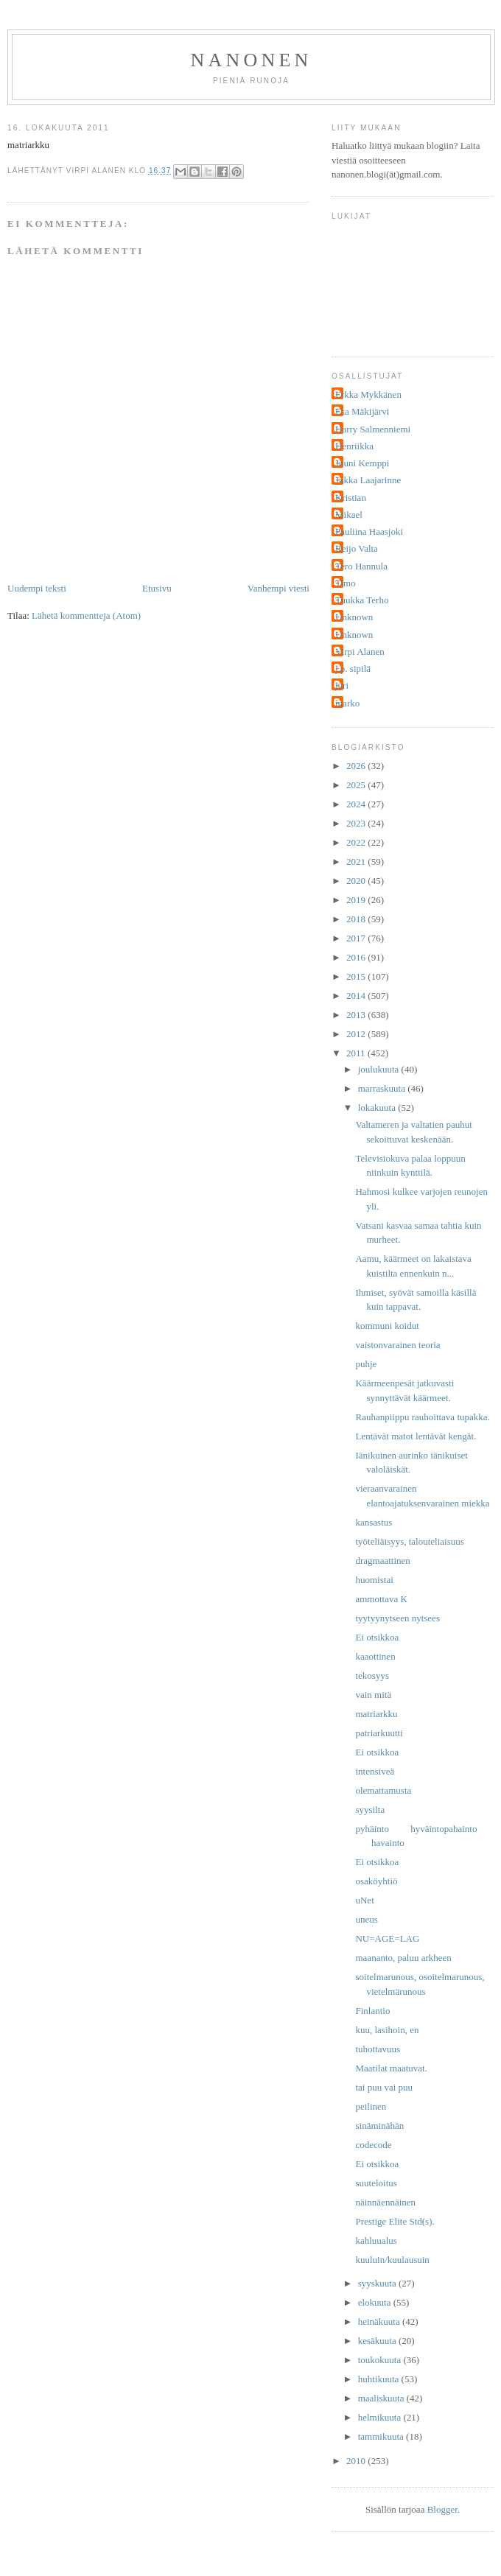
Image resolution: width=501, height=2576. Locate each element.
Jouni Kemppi (362, 462)
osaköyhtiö (376, 1881)
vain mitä (373, 1694)
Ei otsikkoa (377, 1637)
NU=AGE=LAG (387, 1938)
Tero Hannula (361, 566)
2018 (357, 918)
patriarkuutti (378, 1732)
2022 (357, 842)
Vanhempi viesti (278, 588)
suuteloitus (375, 2183)
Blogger (442, 2509)
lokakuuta (378, 1107)
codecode (373, 2144)
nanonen (251, 60)
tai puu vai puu (384, 2087)
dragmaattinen (382, 1560)
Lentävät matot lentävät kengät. (415, 1436)
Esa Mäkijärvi (362, 411)
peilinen (370, 2106)
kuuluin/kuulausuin (392, 2259)
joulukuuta (380, 1069)
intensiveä (374, 1771)
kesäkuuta (378, 2340)
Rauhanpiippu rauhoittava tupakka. (422, 1416)
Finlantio (372, 2010)
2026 (357, 765)
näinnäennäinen (385, 2202)
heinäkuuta (380, 2321)
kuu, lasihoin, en (386, 2029)
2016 (357, 957)
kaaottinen (375, 1656)
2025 (357, 784)
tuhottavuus (377, 2048)
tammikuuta (382, 2436)
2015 (357, 976)
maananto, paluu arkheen (403, 1957)
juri (341, 685)
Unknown (354, 616)
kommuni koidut (386, 1325)
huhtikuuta (380, 2378)
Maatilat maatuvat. (391, 2068)
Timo (345, 583)
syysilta (370, 1809)
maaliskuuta (382, 2398)
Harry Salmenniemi (372, 429)
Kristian (350, 497)
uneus (366, 1919)
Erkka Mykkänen (368, 394)
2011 (357, 1053)
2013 (357, 1014)
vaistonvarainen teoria (397, 1344)
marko (347, 703)
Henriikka (354, 446)
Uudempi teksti (36, 588)
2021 (357, 861)
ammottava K (381, 1598)
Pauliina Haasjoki (369, 531)
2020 (357, 880)
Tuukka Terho (361, 600)
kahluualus (375, 2240)
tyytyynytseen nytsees (397, 1618)
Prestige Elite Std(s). (394, 2221)
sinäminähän (379, 2125)
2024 (357, 804)
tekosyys (372, 1675)
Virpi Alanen (360, 651)
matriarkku (376, 1713)
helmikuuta (381, 2417)
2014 (357, 995)
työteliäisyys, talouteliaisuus (409, 1541)
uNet (364, 1900)
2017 (357, 938)
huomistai (374, 1579)
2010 (357, 2460)
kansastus (373, 1522)
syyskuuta (378, 2283)
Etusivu (157, 588)
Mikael (348, 514)
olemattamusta (383, 1790)
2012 (357, 1033)
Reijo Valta (356, 548)
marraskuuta (383, 1088)
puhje (365, 1363)
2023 (357, 823)
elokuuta (375, 2302)
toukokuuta (381, 2359)
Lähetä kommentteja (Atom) (86, 615)
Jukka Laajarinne (368, 479)
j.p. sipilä (353, 668)
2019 (357, 899)
